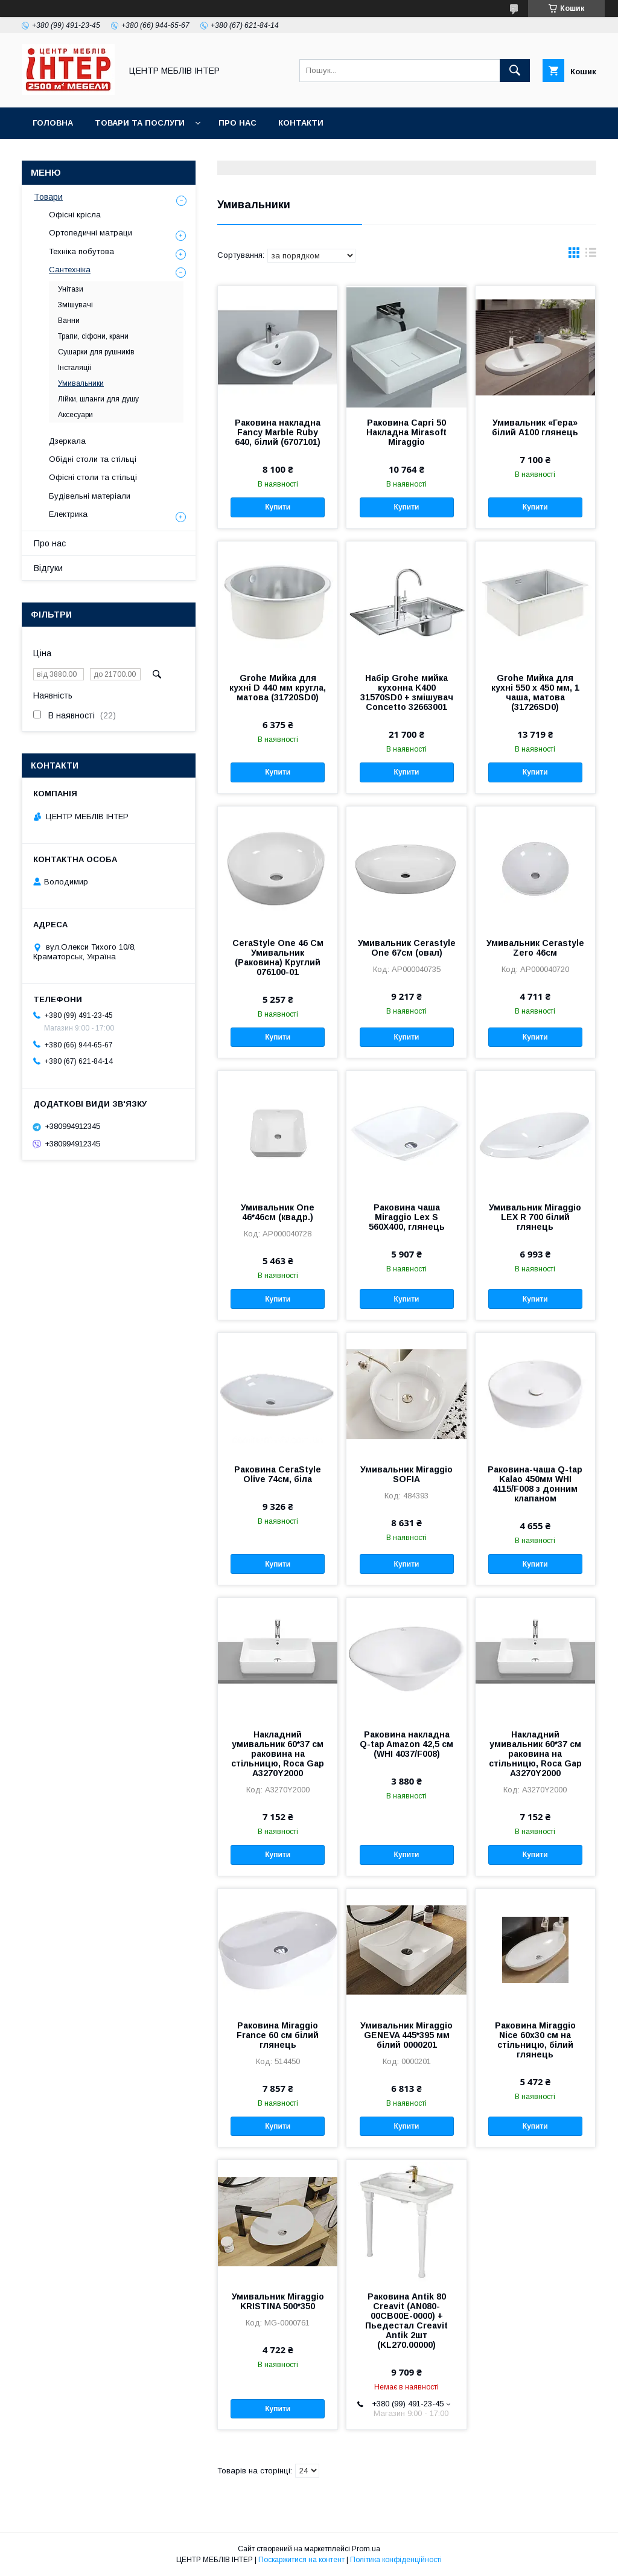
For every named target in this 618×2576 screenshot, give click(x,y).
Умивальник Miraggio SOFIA (406, 1474)
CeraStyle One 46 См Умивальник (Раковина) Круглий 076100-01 (277, 957)
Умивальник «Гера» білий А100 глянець (535, 427)
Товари (48, 197)
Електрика (68, 514)
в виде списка (590, 255)
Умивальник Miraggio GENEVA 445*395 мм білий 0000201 (406, 2035)
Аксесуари (75, 415)
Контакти (300, 122)
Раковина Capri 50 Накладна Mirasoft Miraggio (406, 432)
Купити (277, 507)
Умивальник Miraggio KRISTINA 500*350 (278, 2301)
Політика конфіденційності (396, 2559)
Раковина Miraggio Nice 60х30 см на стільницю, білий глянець (535, 2040)
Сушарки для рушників (96, 352)
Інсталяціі (74, 367)
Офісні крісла (75, 214)
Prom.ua (366, 2549)
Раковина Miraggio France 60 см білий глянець (278, 2035)
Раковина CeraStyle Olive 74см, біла (277, 1474)
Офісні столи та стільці (93, 477)
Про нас (237, 122)
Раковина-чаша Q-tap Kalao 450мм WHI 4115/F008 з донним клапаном (535, 1484)
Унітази (70, 289)
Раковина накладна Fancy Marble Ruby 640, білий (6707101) (277, 432)
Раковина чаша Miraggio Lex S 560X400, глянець (407, 1217)
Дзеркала (67, 441)
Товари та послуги (140, 122)
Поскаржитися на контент (301, 2559)
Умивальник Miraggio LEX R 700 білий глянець (535, 1217)
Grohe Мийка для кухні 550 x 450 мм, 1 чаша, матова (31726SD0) (535, 692)
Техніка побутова (81, 251)
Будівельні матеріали (89, 495)
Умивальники (81, 383)
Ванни (69, 320)
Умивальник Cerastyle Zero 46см (535, 947)
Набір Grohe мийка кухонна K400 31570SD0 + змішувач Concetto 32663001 (406, 692)
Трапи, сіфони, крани (93, 336)
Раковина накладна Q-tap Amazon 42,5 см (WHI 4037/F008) (406, 1744)
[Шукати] (515, 70)
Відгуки (48, 568)
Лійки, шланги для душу (98, 399)
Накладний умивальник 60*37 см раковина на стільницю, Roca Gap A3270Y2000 (277, 1754)
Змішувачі (75, 305)
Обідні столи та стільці (92, 459)
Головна (53, 122)
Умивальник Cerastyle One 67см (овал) (407, 947)
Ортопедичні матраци (90, 232)
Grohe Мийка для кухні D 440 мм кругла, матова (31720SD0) (277, 687)
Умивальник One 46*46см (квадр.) (277, 1212)
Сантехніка (70, 269)
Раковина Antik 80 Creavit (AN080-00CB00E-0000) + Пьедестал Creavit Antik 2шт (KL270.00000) (406, 2321)
